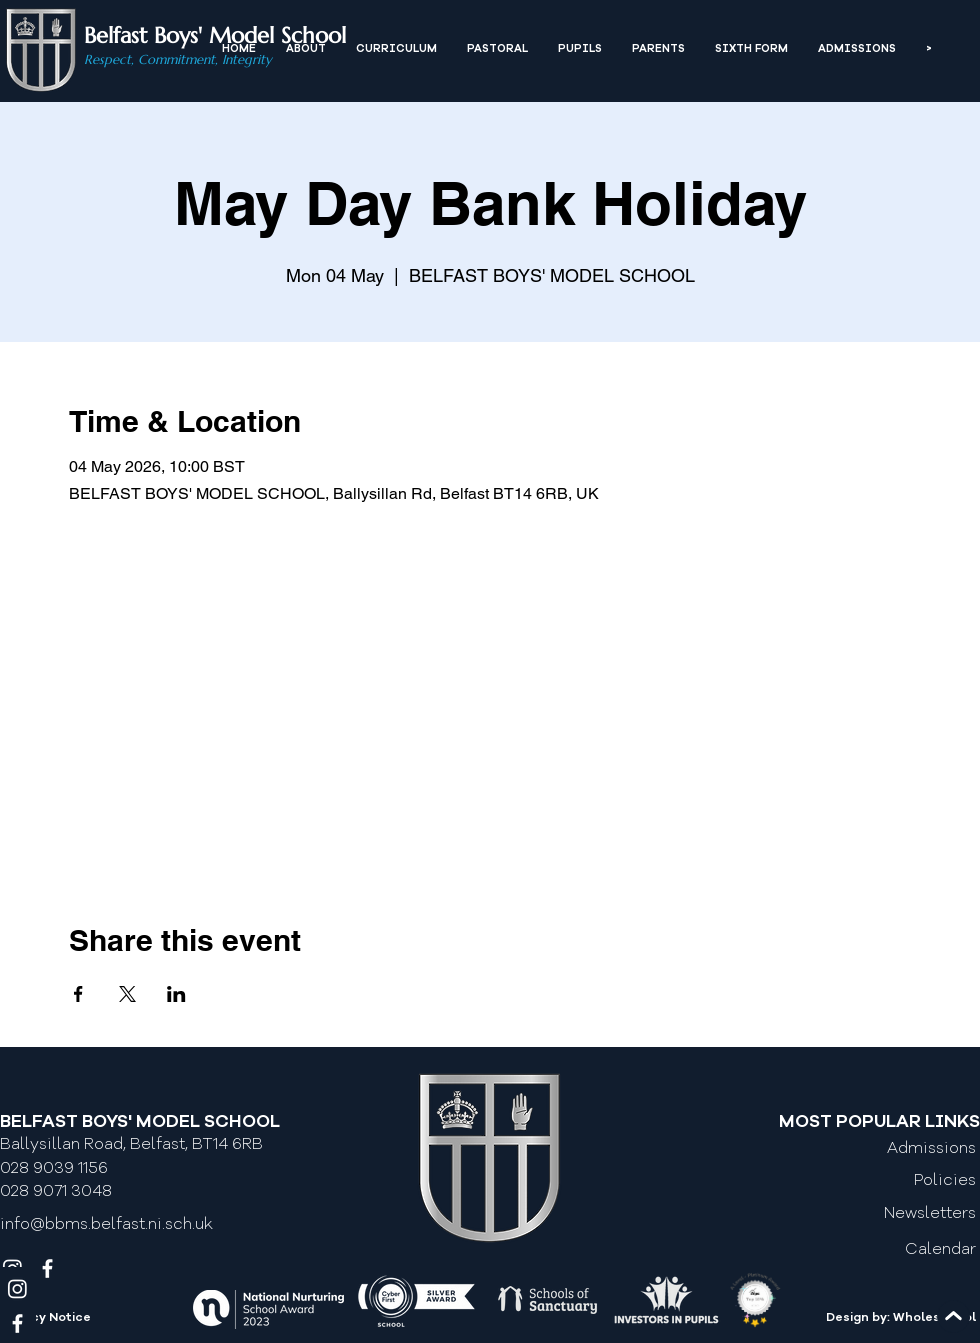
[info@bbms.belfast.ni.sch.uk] (115, 1225)
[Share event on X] (127, 994)
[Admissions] (893, 1149)
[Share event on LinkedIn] (176, 994)
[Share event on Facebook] (78, 994)
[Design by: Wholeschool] (881, 1319)
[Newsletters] (893, 1214)
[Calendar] (893, 1251)
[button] (306, 50)
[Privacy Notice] (87, 1319)
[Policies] (893, 1181)
